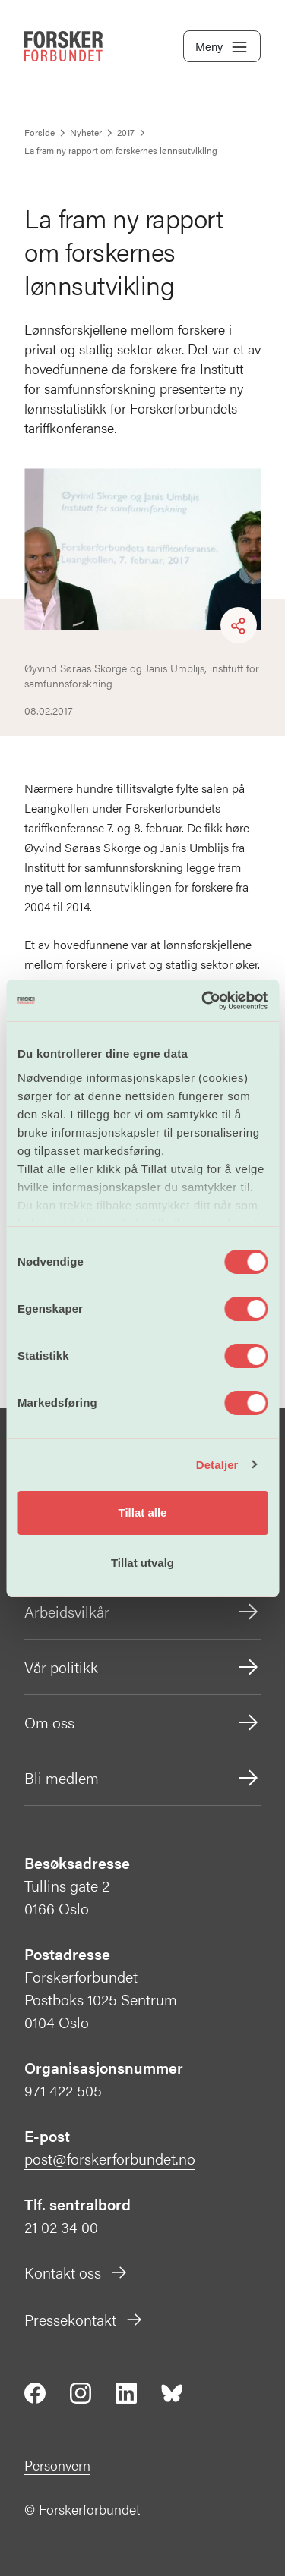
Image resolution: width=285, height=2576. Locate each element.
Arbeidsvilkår (142, 1611)
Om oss (142, 1722)
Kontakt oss (76, 2272)
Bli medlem (142, 1778)
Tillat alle (143, 1512)
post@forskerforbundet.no (109, 2158)
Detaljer (217, 1464)
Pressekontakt (84, 2319)
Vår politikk (142, 1667)
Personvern (57, 2464)
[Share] (238, 626)
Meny (222, 47)
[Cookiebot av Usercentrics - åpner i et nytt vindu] (203, 1001)
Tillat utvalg (142, 1562)
